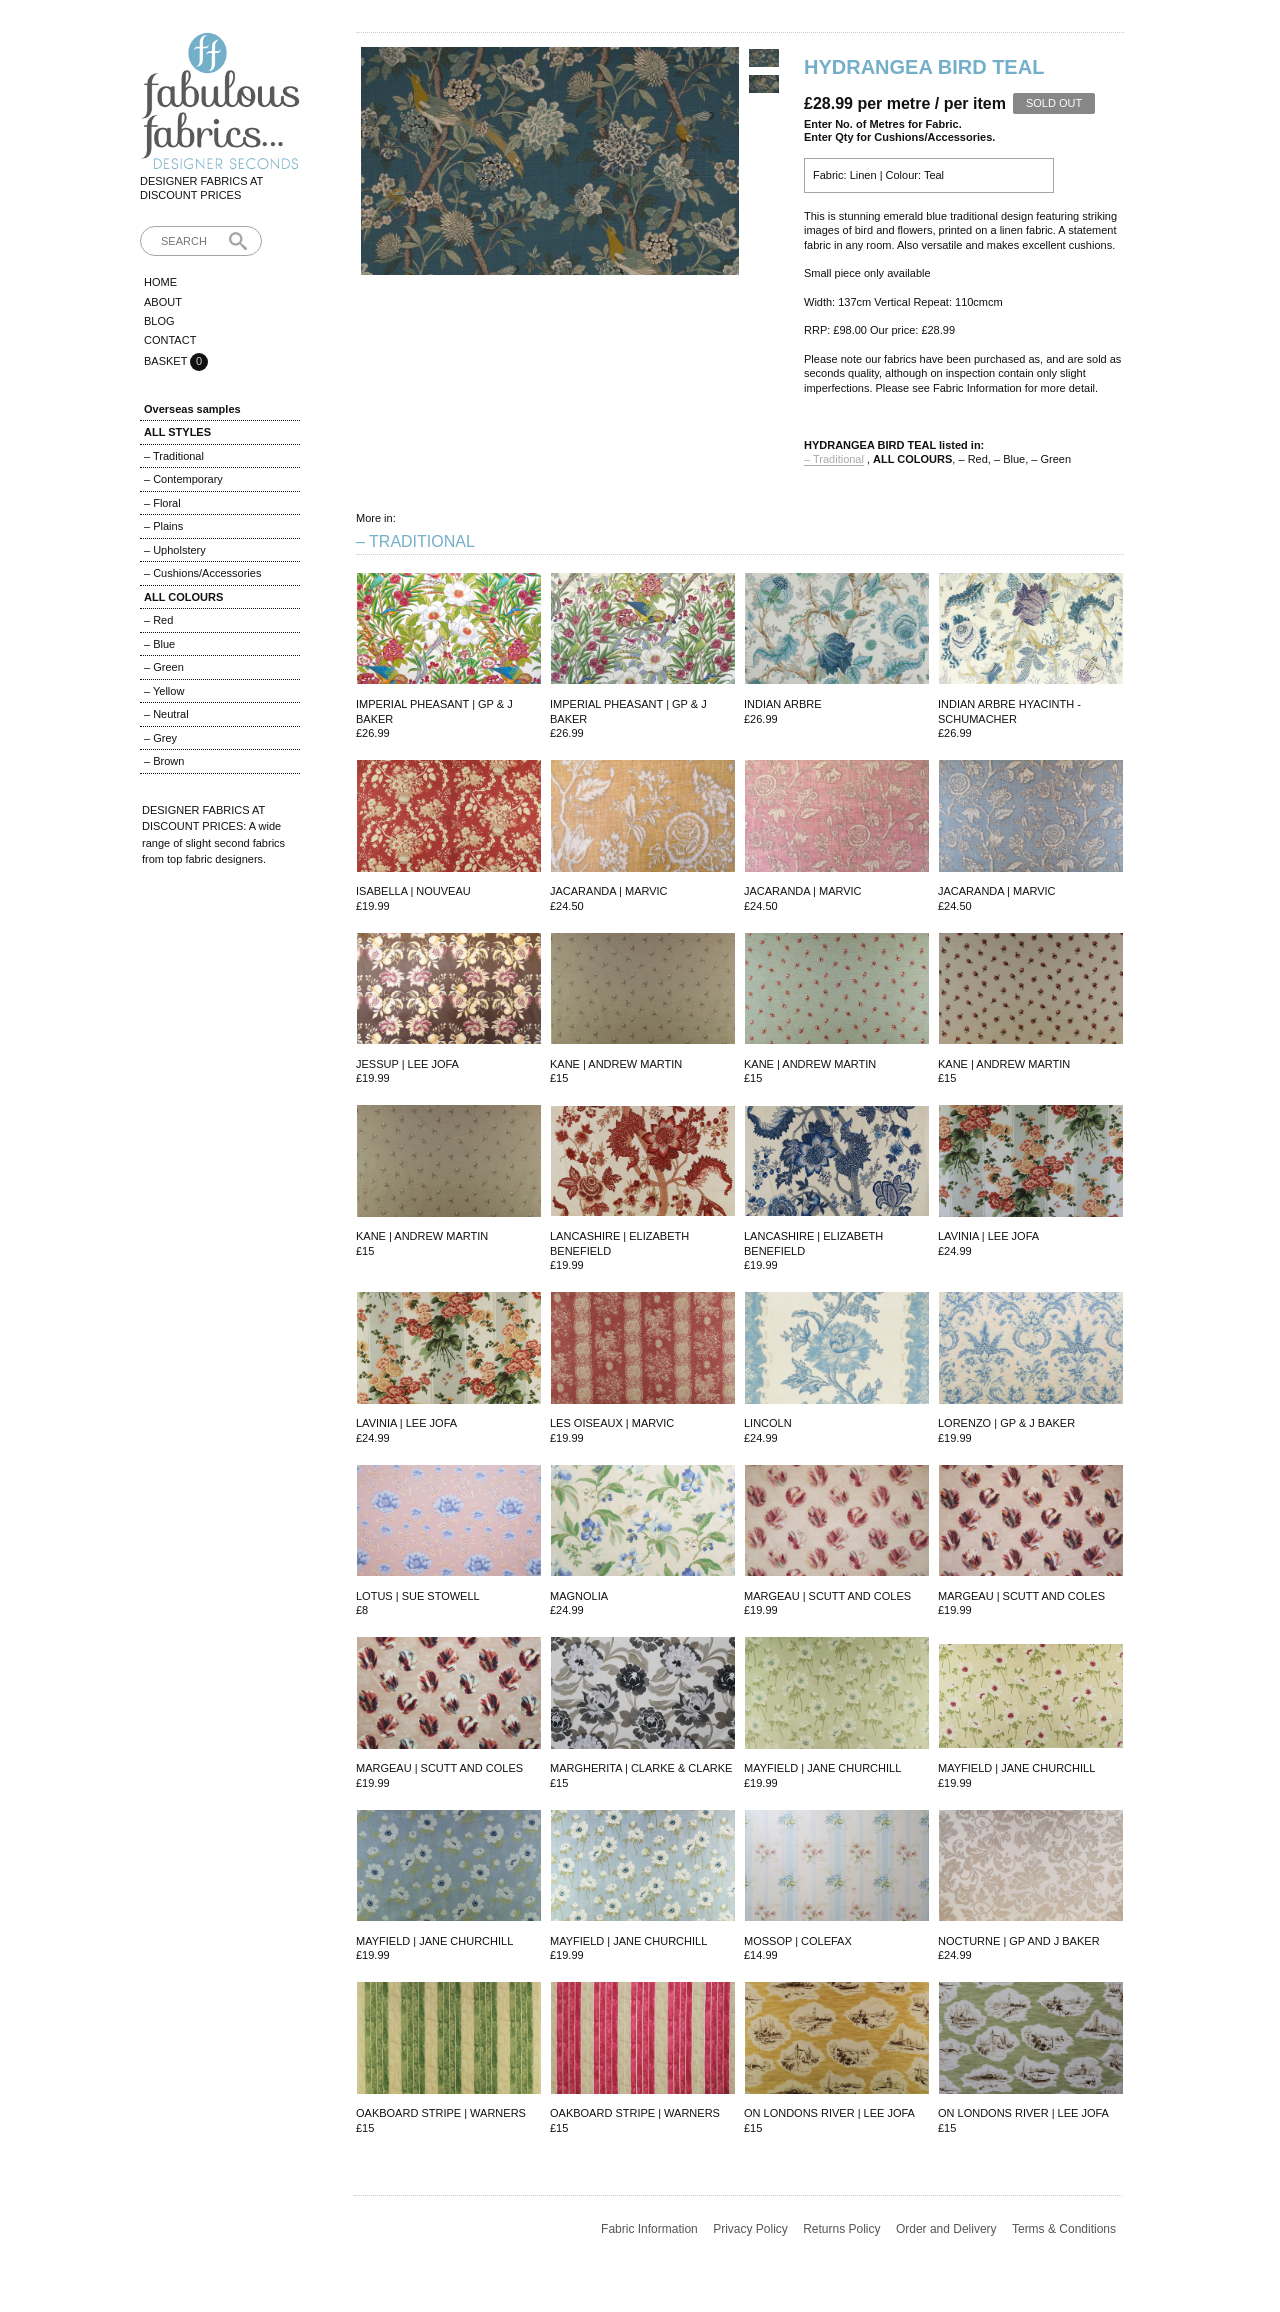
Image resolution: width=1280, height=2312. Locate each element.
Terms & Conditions (1064, 2229)
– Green (164, 667)
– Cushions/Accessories (202, 573)
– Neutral (166, 714)
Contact (170, 340)
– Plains (163, 526)
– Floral (162, 503)
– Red (158, 620)
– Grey (160, 738)
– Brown (164, 761)
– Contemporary (183, 479)
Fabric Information (649, 2229)
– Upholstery (175, 550)
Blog (159, 321)
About (163, 302)
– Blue (159, 644)
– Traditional (174, 456)
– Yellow (164, 691)
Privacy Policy (750, 2229)
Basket (167, 361)
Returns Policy (841, 2229)
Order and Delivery (946, 2229)
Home (160, 282)
